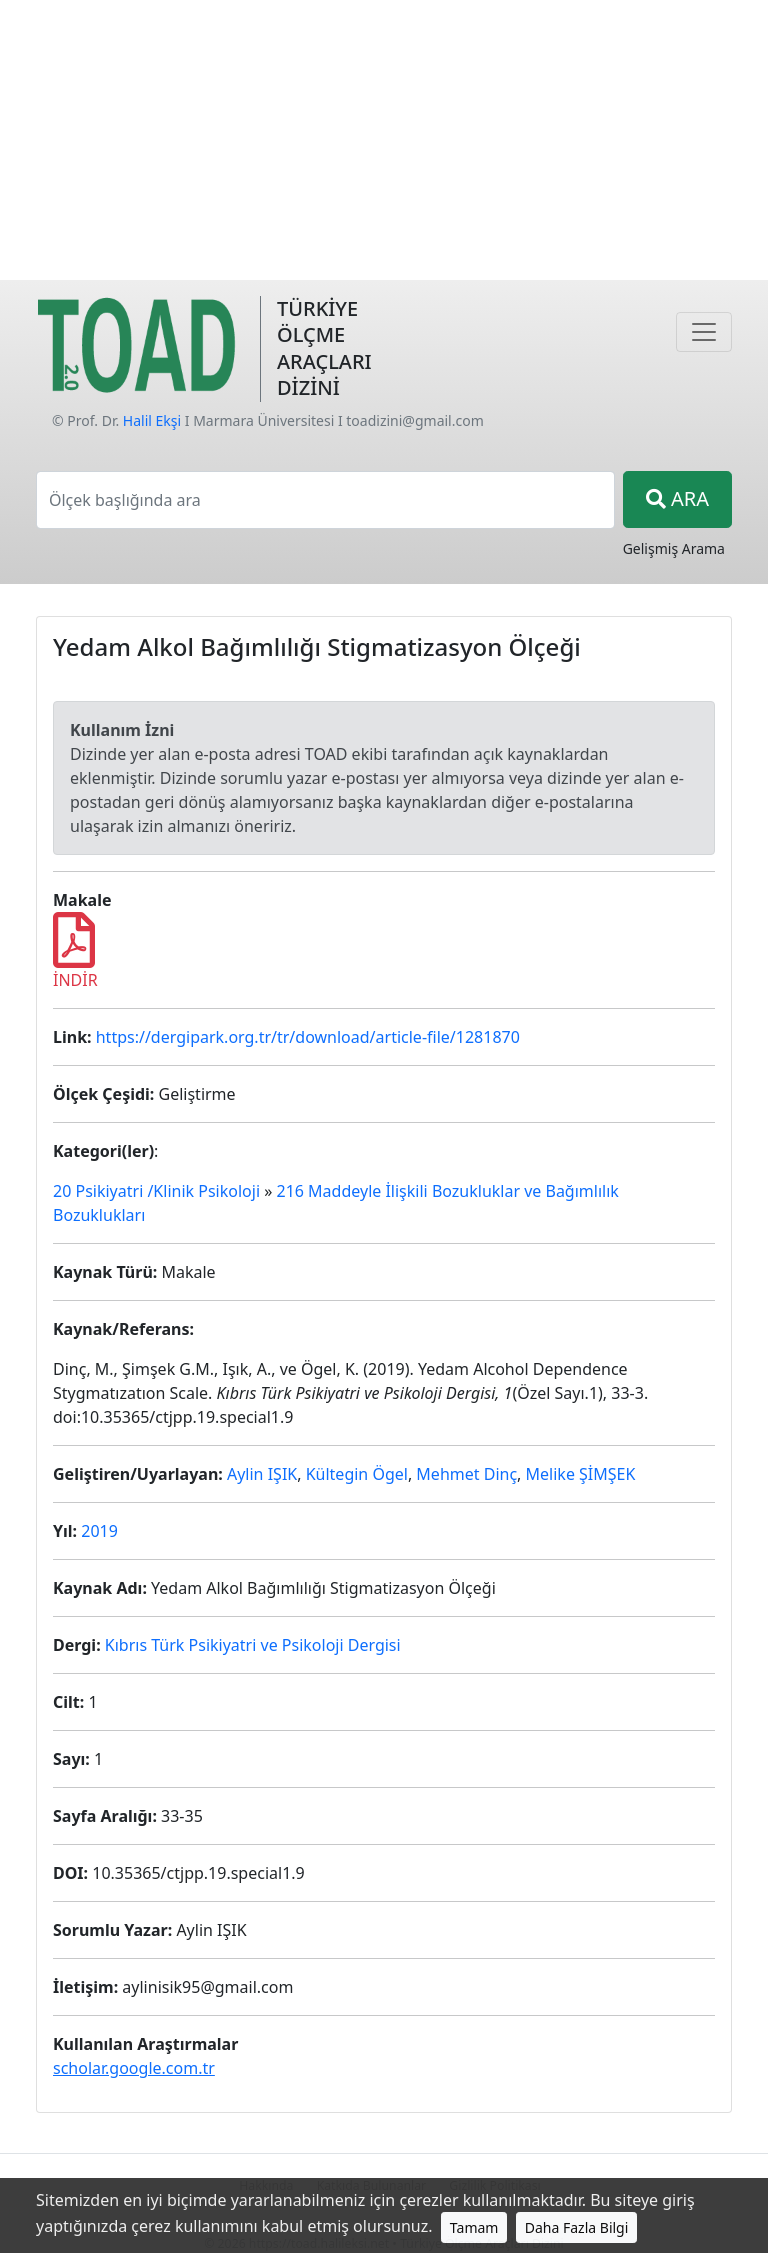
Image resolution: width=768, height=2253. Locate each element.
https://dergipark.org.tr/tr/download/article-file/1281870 (308, 1037)
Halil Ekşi (152, 420)
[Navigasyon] (704, 332)
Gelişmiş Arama (674, 548)
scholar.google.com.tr (134, 2068)
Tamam (474, 2227)
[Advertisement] (384, 140)
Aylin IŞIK (262, 1474)
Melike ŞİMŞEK (581, 1474)
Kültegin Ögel (357, 1474)
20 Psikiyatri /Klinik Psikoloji (156, 1191)
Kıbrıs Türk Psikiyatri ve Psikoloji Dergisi (253, 1645)
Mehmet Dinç (466, 1474)
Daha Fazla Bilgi (577, 2227)
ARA (677, 498)
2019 (99, 1531)
